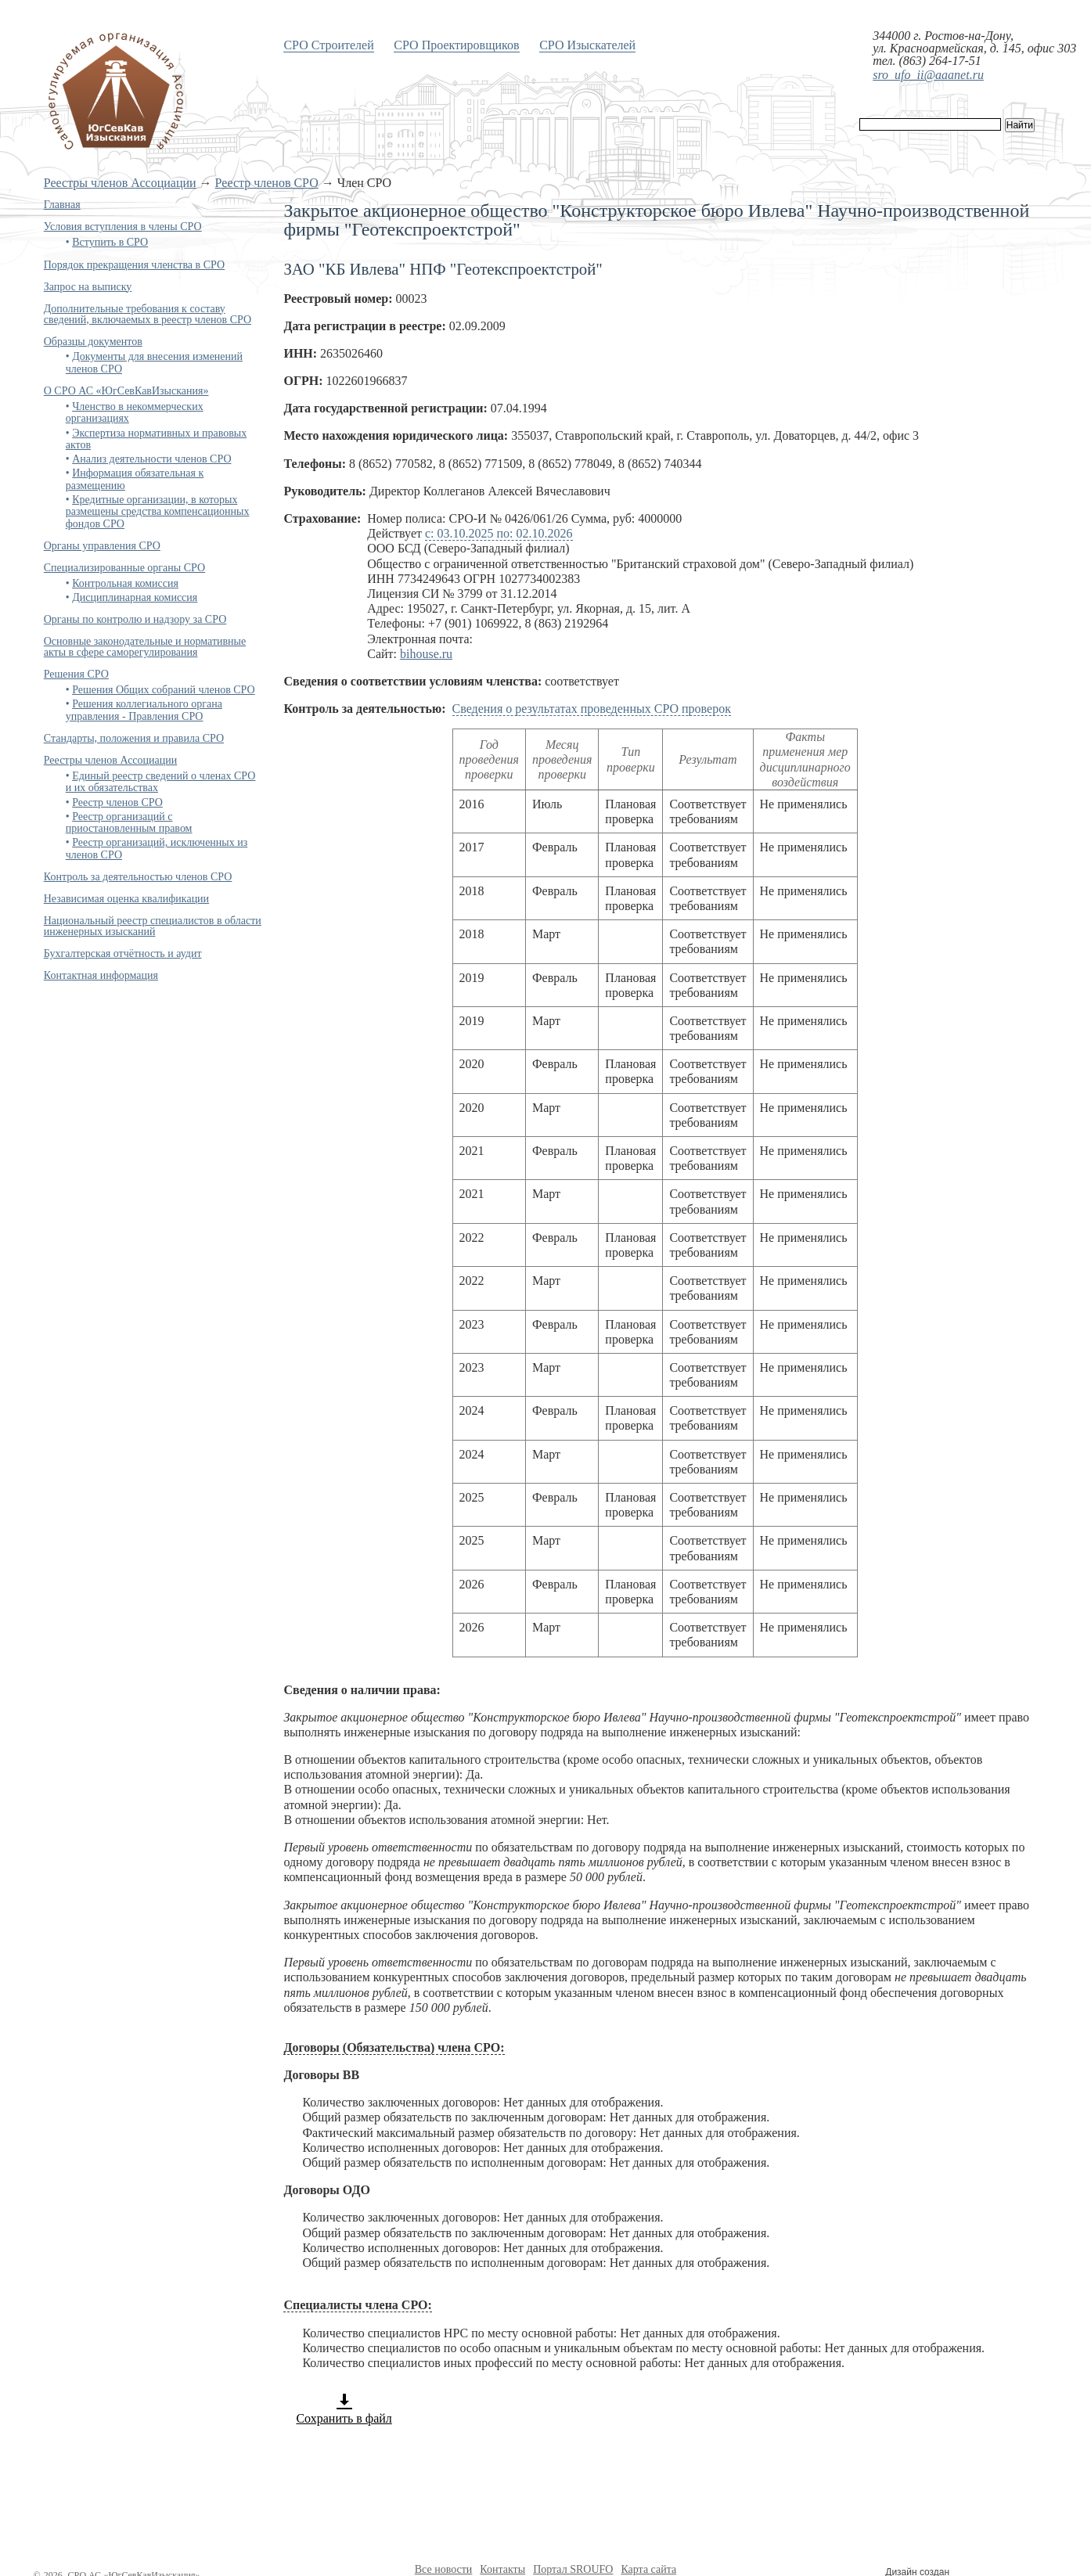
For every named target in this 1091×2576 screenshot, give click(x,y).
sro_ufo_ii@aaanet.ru (928, 74)
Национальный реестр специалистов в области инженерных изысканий (152, 926)
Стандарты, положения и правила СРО (134, 738)
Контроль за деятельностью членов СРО (138, 877)
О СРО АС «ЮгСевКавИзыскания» (126, 391)
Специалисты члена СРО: (357, 2305)
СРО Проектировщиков (456, 45)
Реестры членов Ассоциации (120, 182)
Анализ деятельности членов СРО (151, 459)
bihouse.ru (426, 653)
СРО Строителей (328, 45)
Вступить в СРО (110, 242)
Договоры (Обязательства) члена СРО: (393, 2047)
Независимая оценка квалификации (126, 899)
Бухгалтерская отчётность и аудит (123, 953)
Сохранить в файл (343, 2408)
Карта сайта (648, 2569)
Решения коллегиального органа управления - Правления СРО (144, 709)
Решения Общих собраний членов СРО (163, 690)
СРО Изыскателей (587, 45)
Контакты (502, 2569)
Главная (62, 204)
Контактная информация (101, 975)
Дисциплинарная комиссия (134, 597)
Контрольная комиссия (125, 583)
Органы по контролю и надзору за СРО (135, 619)
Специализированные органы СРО (124, 568)
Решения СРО (76, 674)
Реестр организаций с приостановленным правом (129, 822)
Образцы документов (93, 341)
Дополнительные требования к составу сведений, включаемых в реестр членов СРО (147, 314)
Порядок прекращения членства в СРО (134, 265)
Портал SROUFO (573, 2569)
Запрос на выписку (88, 287)
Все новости (444, 2569)
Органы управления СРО (102, 546)
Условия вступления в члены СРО (123, 226)
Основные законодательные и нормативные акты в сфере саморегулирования (145, 646)
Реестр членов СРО (267, 182)
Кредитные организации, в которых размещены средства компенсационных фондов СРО (158, 512)
